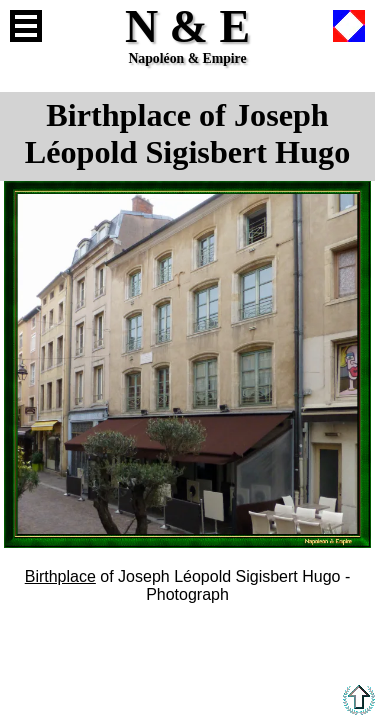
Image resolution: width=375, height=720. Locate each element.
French (349, 26)
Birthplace (60, 576)
